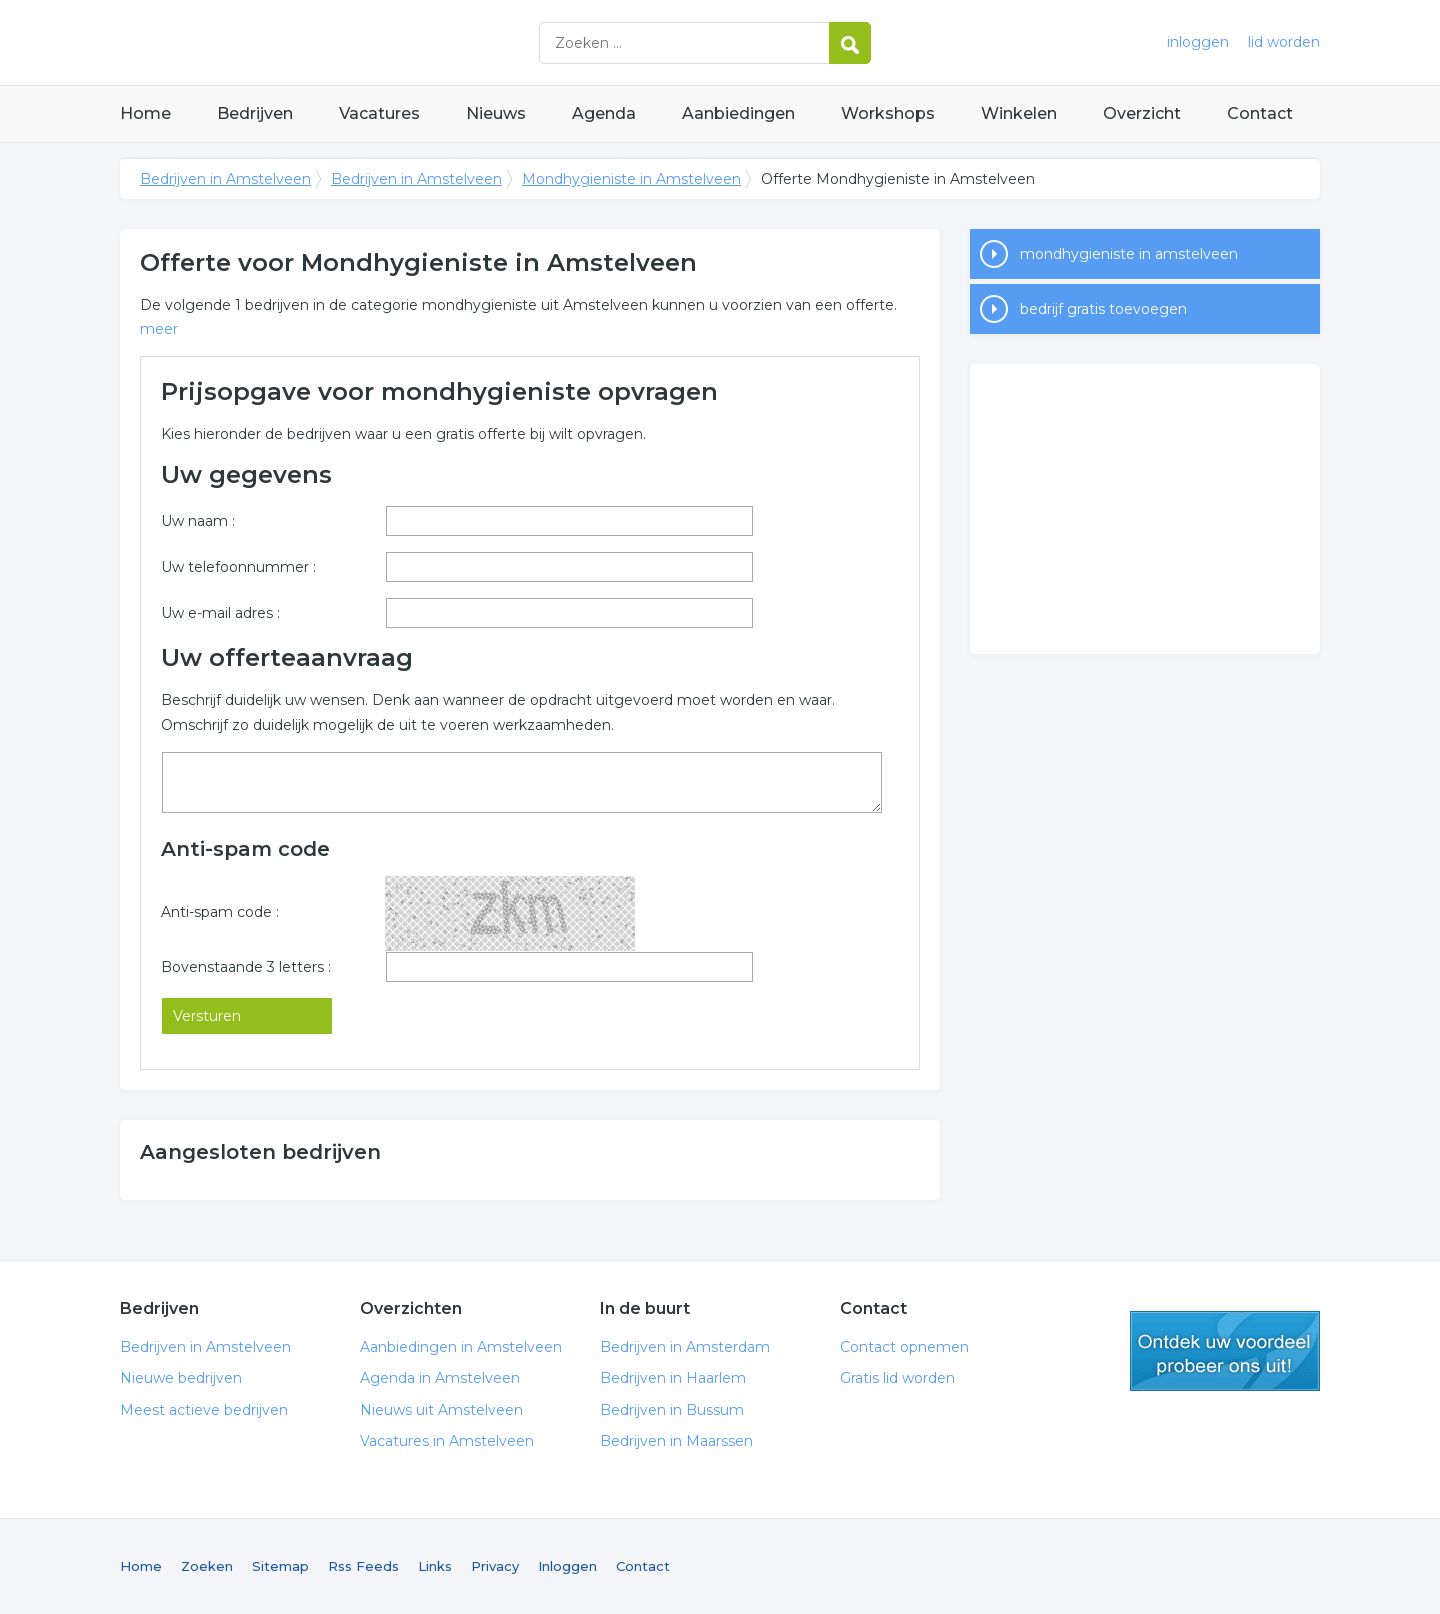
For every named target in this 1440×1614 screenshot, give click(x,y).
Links (435, 1566)
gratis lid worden (1225, 1351)
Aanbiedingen (738, 113)
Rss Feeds (363, 1566)
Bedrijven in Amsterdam (685, 1347)
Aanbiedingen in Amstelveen (461, 1347)
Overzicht (1142, 113)
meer (159, 329)
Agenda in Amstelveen (440, 1378)
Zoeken (207, 1566)
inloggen (1198, 42)
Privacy (495, 1566)
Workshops (888, 113)
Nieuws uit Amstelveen (441, 1410)
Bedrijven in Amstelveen (370, 42)
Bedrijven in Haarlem (673, 1378)
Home (145, 113)
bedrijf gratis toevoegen (1103, 309)
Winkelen (1019, 113)
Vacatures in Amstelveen (447, 1441)
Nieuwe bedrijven (181, 1378)
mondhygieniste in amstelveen (1129, 254)
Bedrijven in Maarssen (676, 1441)
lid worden (1284, 42)
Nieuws (496, 113)
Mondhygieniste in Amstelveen (631, 179)
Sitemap (280, 1566)
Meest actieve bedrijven (204, 1410)
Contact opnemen (904, 1347)
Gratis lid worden (897, 1378)
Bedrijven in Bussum (672, 1410)
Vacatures (379, 113)
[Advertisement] (1145, 509)
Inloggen (567, 1566)
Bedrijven (255, 113)
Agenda (604, 113)
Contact (1260, 113)
